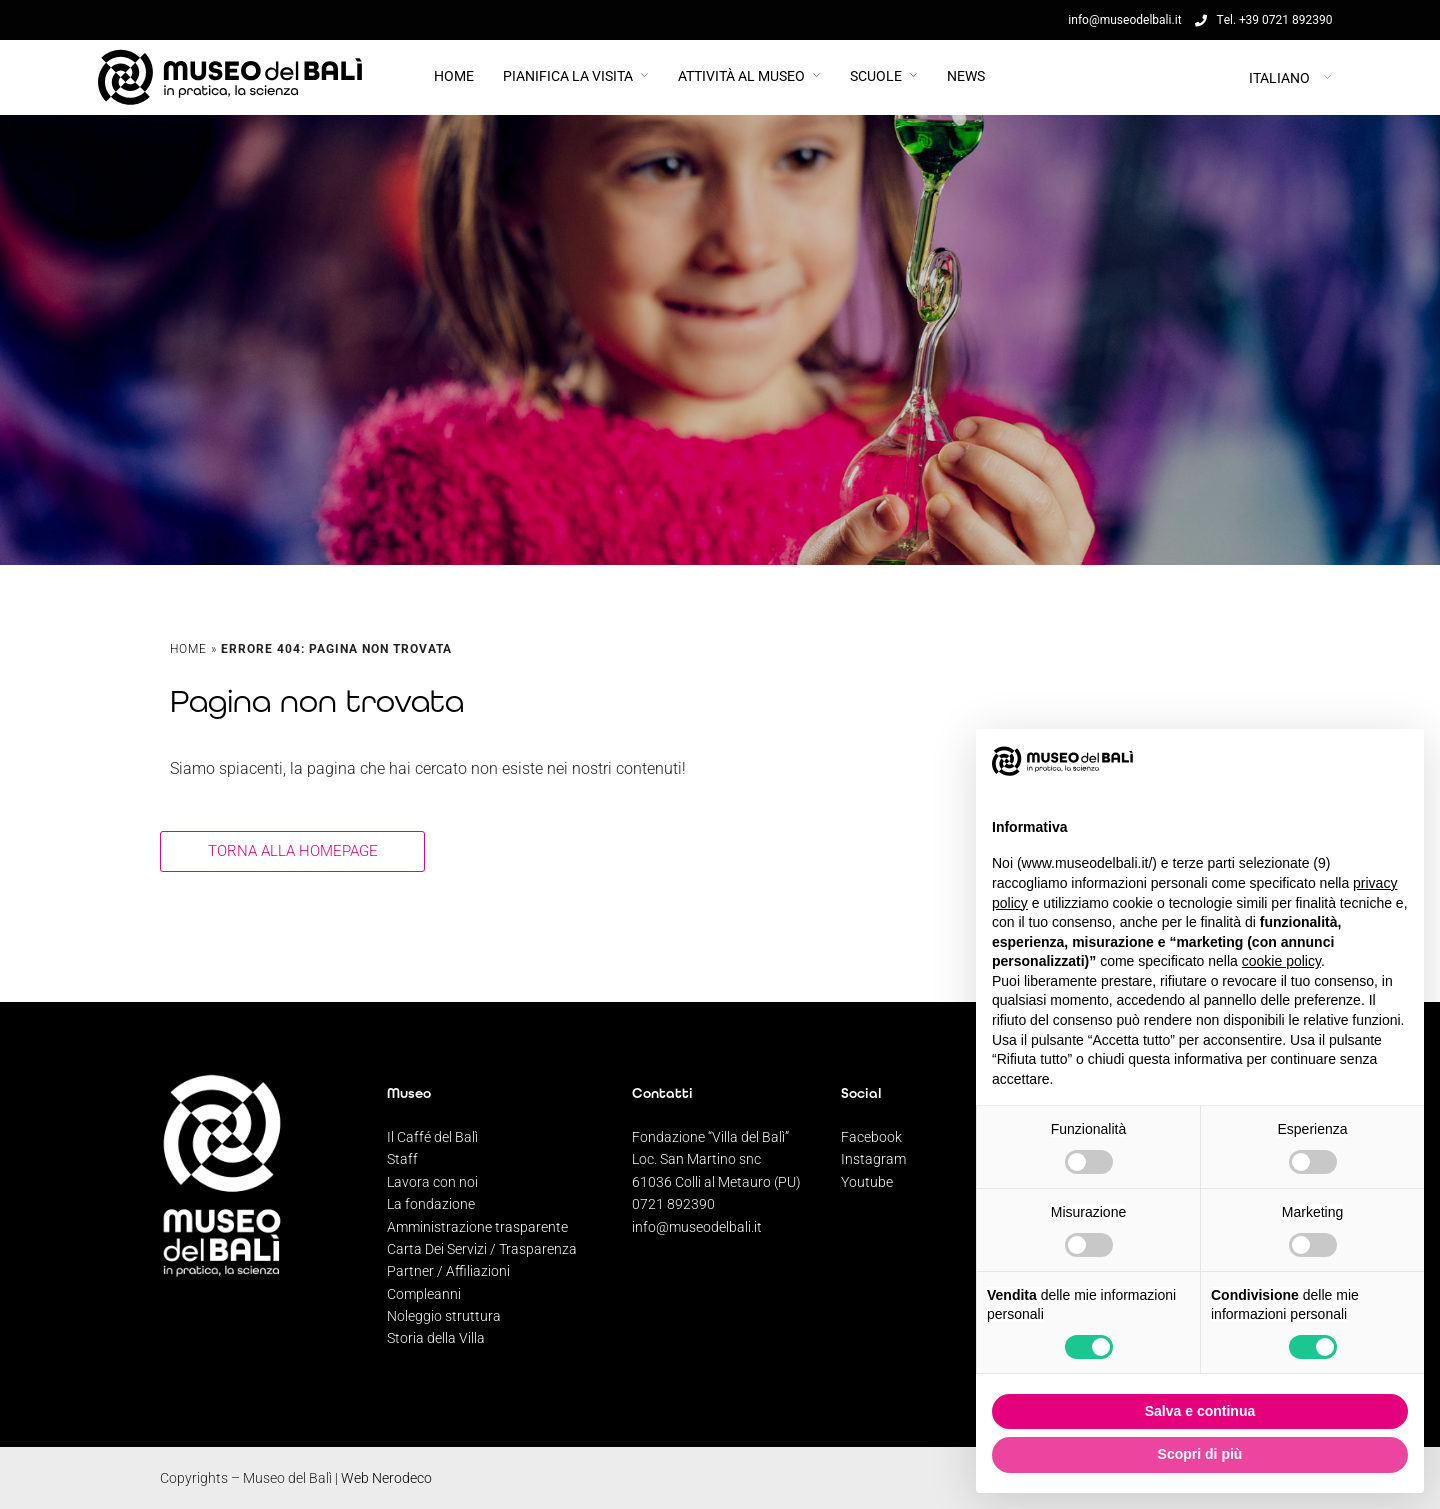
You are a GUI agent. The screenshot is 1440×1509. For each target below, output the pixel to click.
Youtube (867, 1182)
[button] (1398, 761)
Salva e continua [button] (1200, 1411)
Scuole (876, 76)
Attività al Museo (741, 76)
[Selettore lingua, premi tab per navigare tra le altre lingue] (1219, 77)
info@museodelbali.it (697, 1227)
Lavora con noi (432, 1182)
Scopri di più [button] (1200, 1454)
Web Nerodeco (386, 1478)
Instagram (873, 1159)
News (966, 76)
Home (454, 76)
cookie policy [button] (1281, 961)
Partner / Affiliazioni (448, 1271)
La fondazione (431, 1204)
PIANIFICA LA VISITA (568, 76)
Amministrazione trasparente (477, 1227)
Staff (402, 1159)
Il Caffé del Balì (432, 1137)
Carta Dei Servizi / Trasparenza (482, 1249)
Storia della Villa (436, 1338)
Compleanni (424, 1294)
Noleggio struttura (444, 1316)
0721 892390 (673, 1204)
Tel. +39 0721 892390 (1264, 20)
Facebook (871, 1137)
